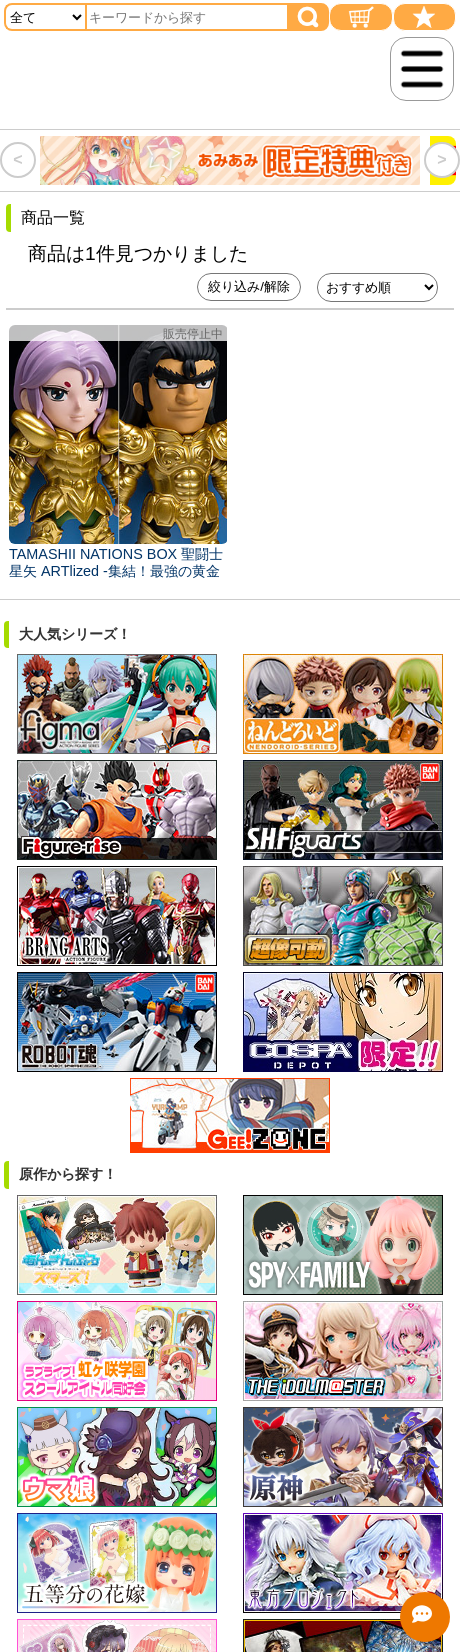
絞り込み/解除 (249, 286)
